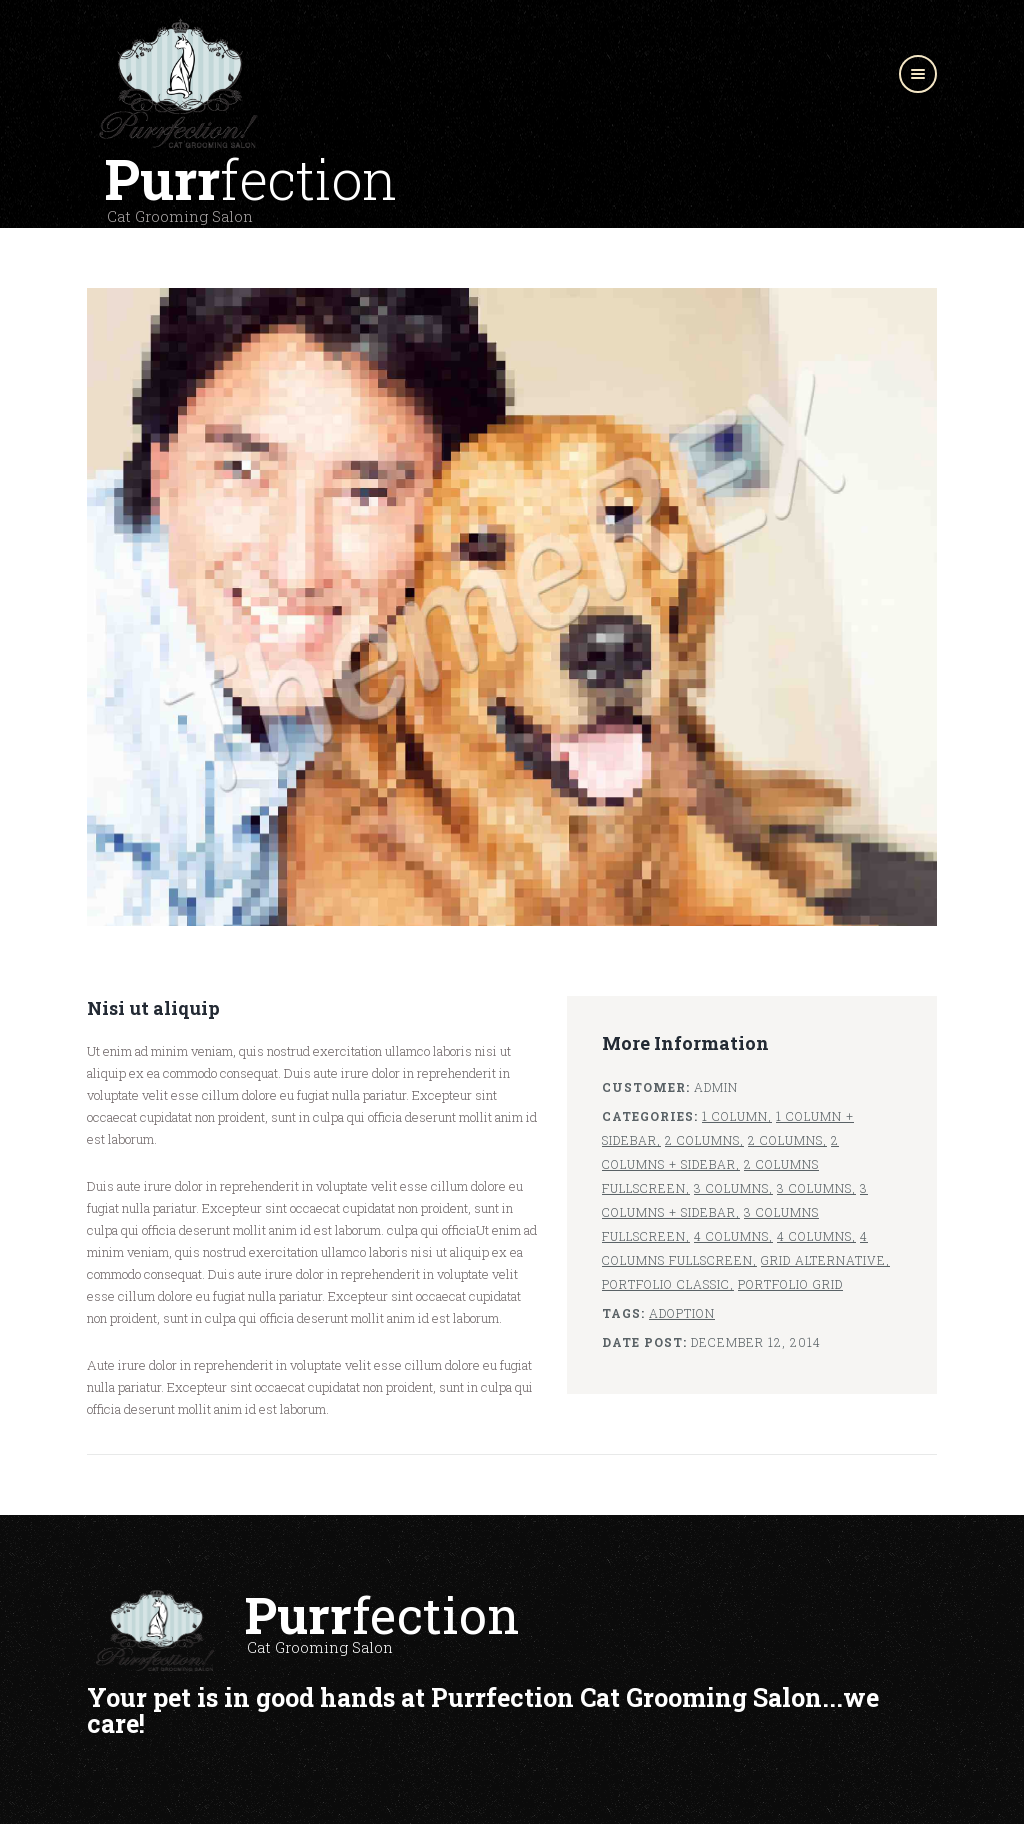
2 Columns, (704, 1140)
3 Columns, (733, 1188)
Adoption (682, 1313)
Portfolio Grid (790, 1284)
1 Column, (737, 1116)
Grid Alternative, (825, 1260)
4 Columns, (733, 1236)
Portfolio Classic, (668, 1284)
